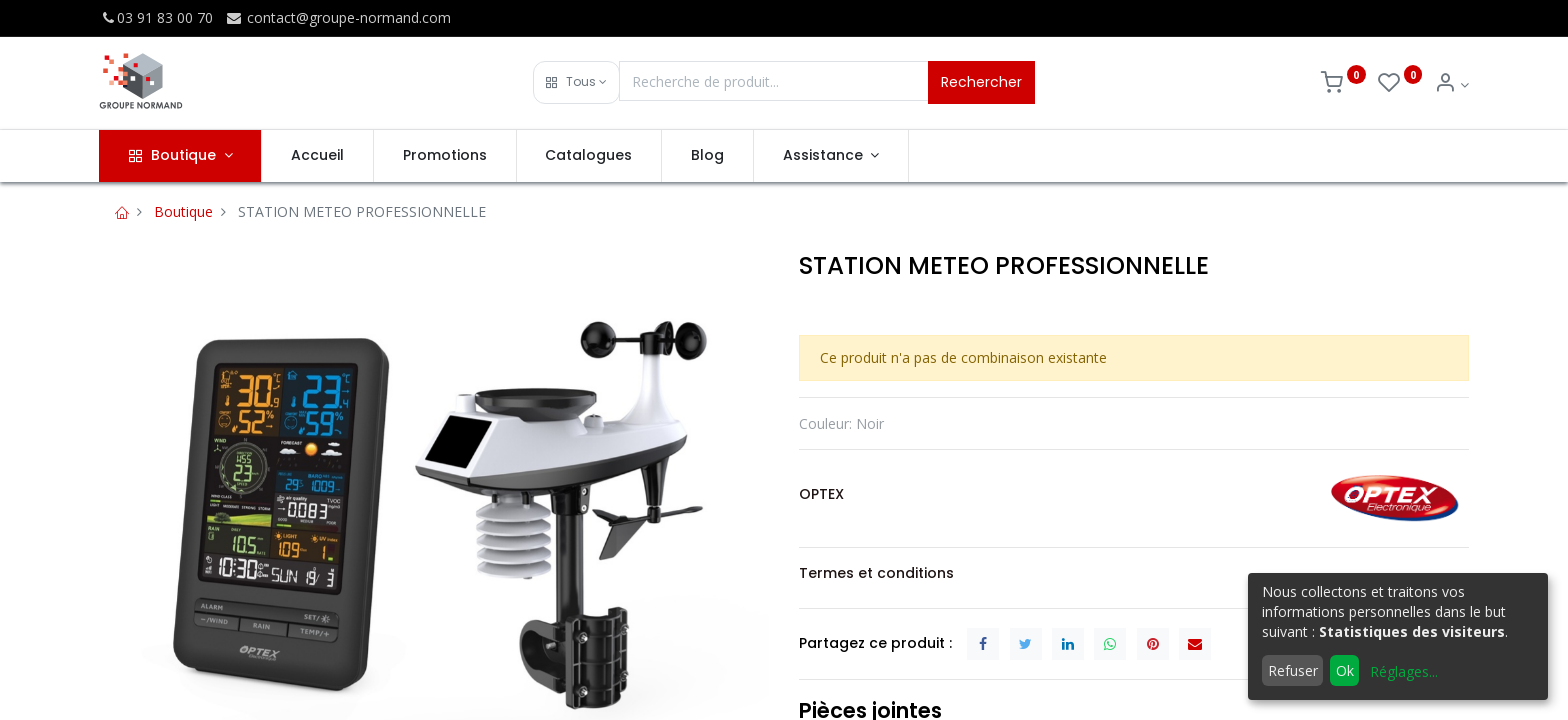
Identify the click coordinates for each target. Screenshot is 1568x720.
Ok (1345, 670)
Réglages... (1404, 671)
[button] (576, 82)
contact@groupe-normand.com (338, 17)
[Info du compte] (1451, 84)
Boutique (183, 211)
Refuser (1293, 670)
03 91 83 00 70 (156, 17)
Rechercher (981, 82)
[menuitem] (317, 156)
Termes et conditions (876, 573)
